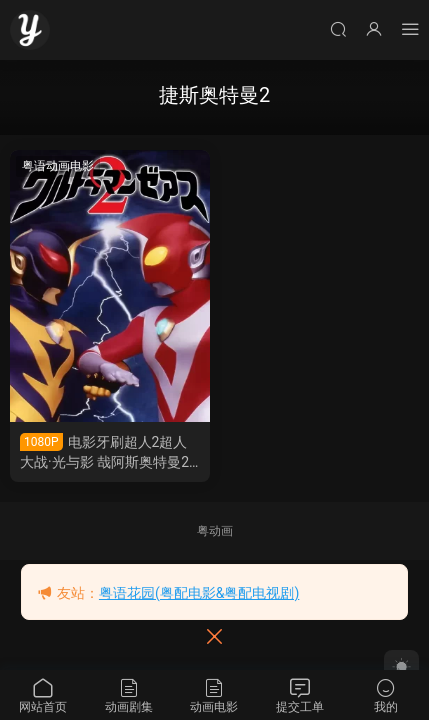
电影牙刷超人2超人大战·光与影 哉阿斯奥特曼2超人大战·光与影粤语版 (104, 452)
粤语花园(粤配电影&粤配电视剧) (199, 593)
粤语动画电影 (58, 166)
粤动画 (215, 531)
